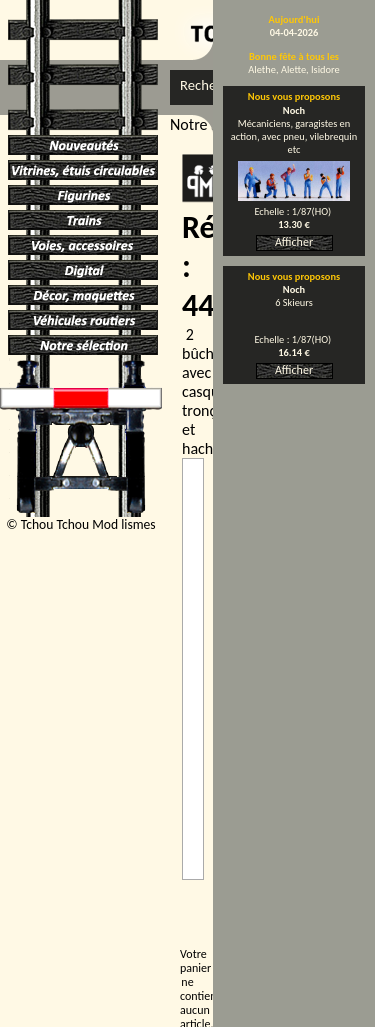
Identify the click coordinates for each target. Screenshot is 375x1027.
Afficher (294, 242)
